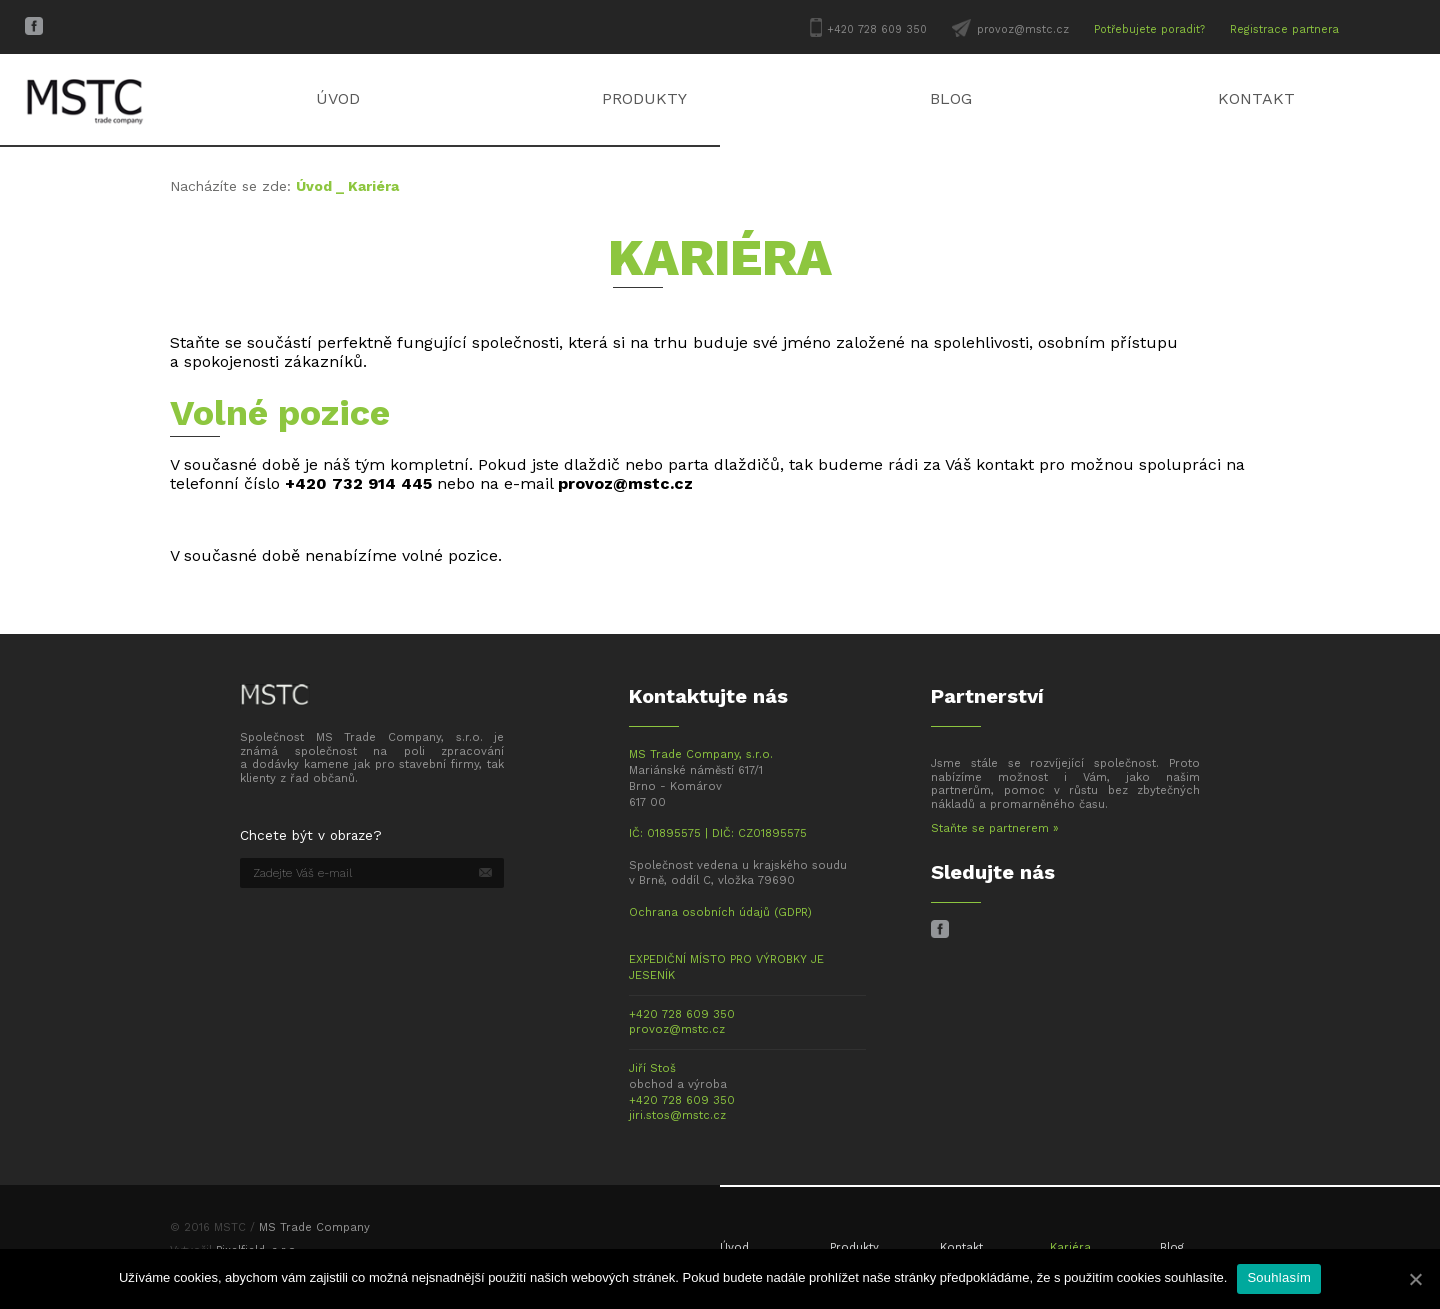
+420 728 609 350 (877, 29)
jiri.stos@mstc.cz (677, 1115)
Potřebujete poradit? (1149, 29)
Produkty (644, 98)
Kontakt (1256, 98)
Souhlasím (1279, 1277)
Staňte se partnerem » (995, 828)
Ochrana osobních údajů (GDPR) (720, 912)
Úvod (338, 98)
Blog (951, 98)
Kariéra (1070, 1247)
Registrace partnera (1284, 29)
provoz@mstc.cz (1023, 29)
